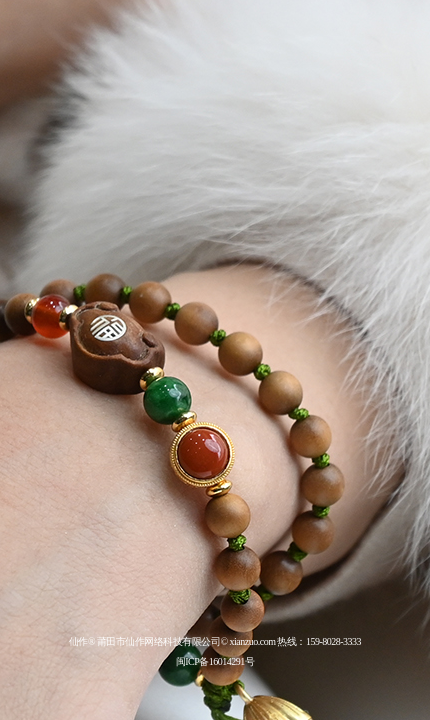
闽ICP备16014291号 (215, 661)
